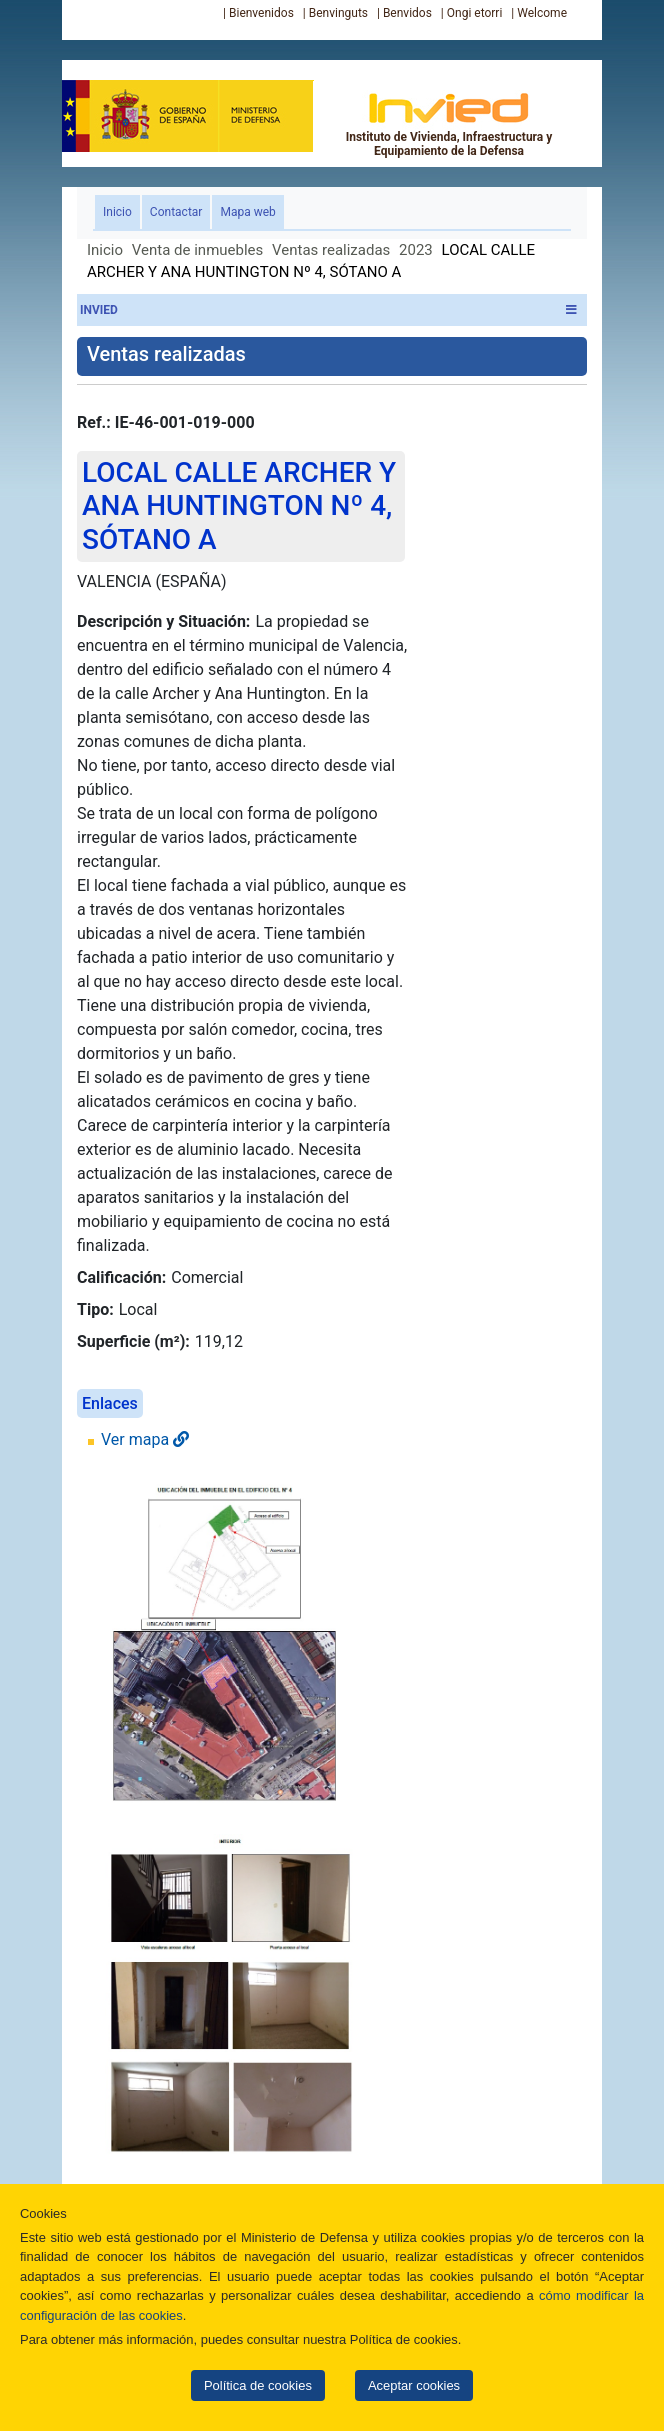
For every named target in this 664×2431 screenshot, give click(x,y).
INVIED (328, 310)
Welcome (542, 13)
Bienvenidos (261, 13)
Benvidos (407, 13)
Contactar (176, 212)
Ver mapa (145, 1439)
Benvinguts (338, 13)
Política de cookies (258, 2385)
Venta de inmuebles (197, 250)
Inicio (121, 210)
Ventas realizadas (331, 250)
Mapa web (247, 212)
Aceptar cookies (414, 2385)
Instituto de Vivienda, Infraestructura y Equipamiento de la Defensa (449, 124)
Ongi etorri (475, 13)
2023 (416, 250)
